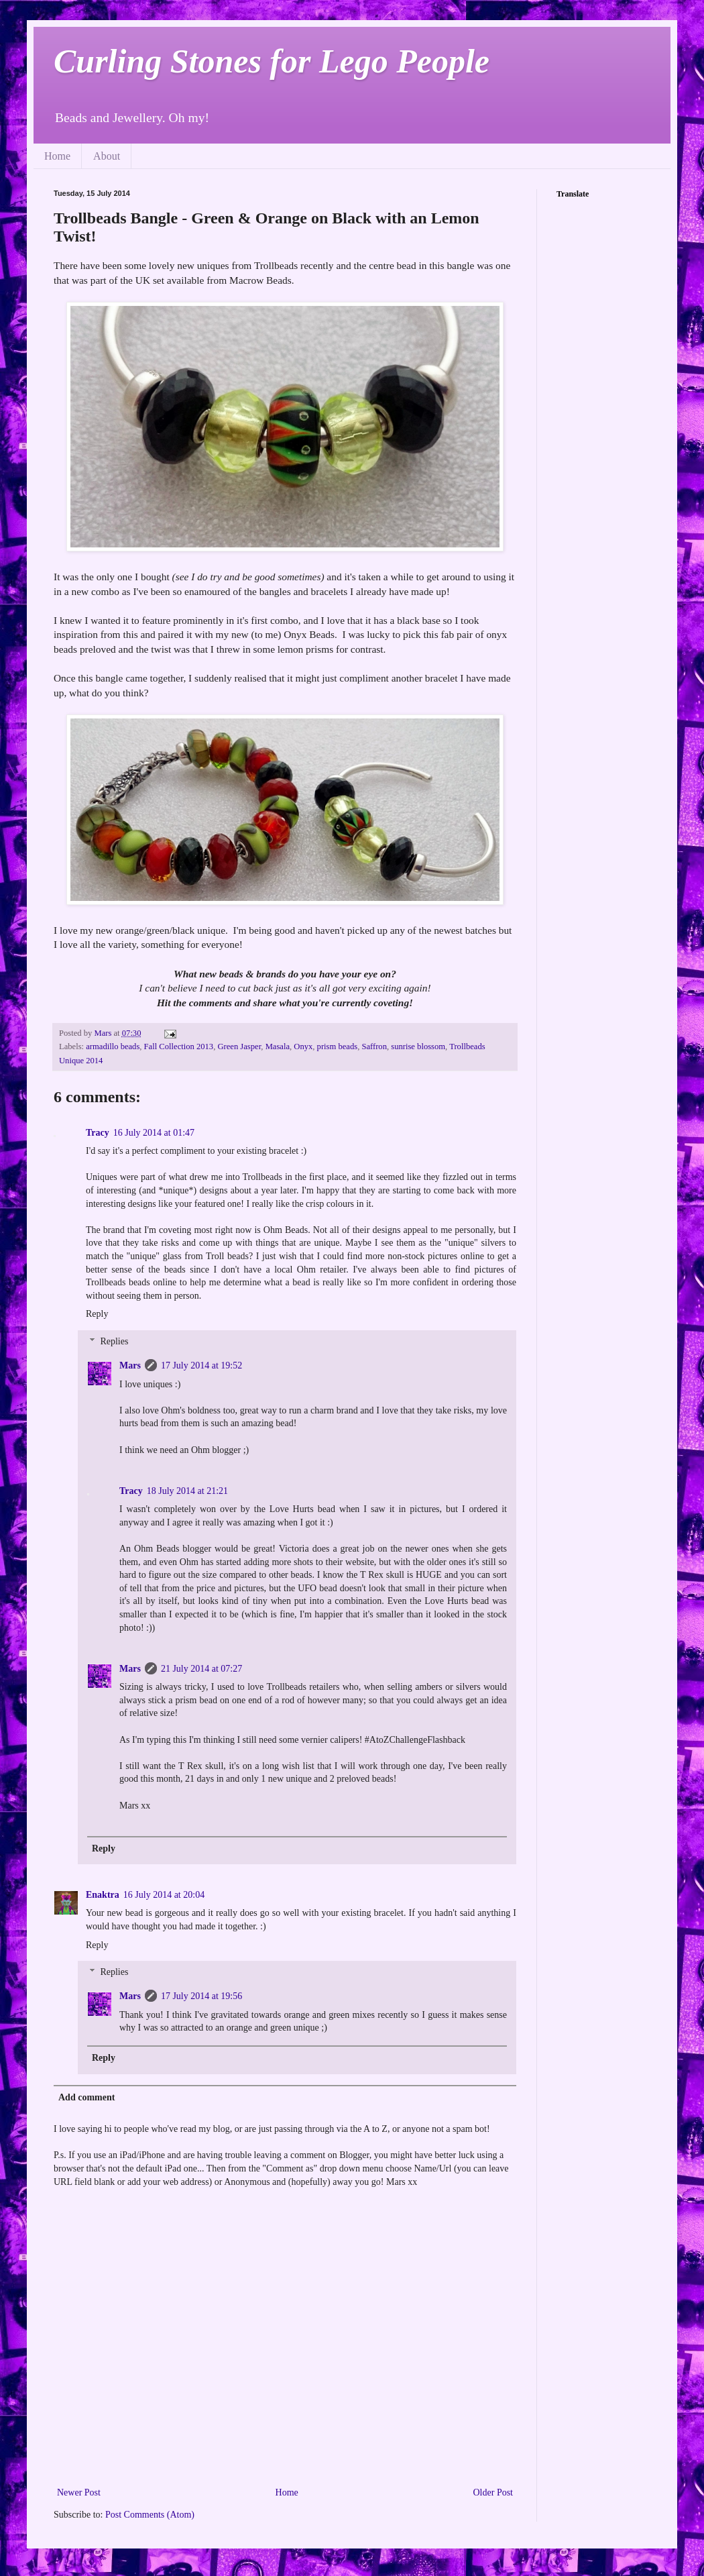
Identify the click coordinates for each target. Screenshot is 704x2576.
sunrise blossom (418, 1046)
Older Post (493, 2492)
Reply (97, 1314)
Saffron (374, 1046)
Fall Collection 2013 (179, 1046)
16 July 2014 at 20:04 (163, 1895)
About (106, 156)
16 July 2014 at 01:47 (153, 1133)
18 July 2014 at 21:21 (187, 1491)
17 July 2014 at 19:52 (201, 1365)
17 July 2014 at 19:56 (201, 1996)
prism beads (337, 1046)
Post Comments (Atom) (149, 2515)
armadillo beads (112, 1046)
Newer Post (79, 2492)
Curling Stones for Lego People (271, 61)
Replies (114, 1341)
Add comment (86, 2097)
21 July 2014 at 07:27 (201, 1669)
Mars (130, 1365)
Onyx (303, 1046)
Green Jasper (239, 1046)
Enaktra (102, 1895)
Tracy (97, 1133)
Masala (278, 1046)
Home (57, 156)
